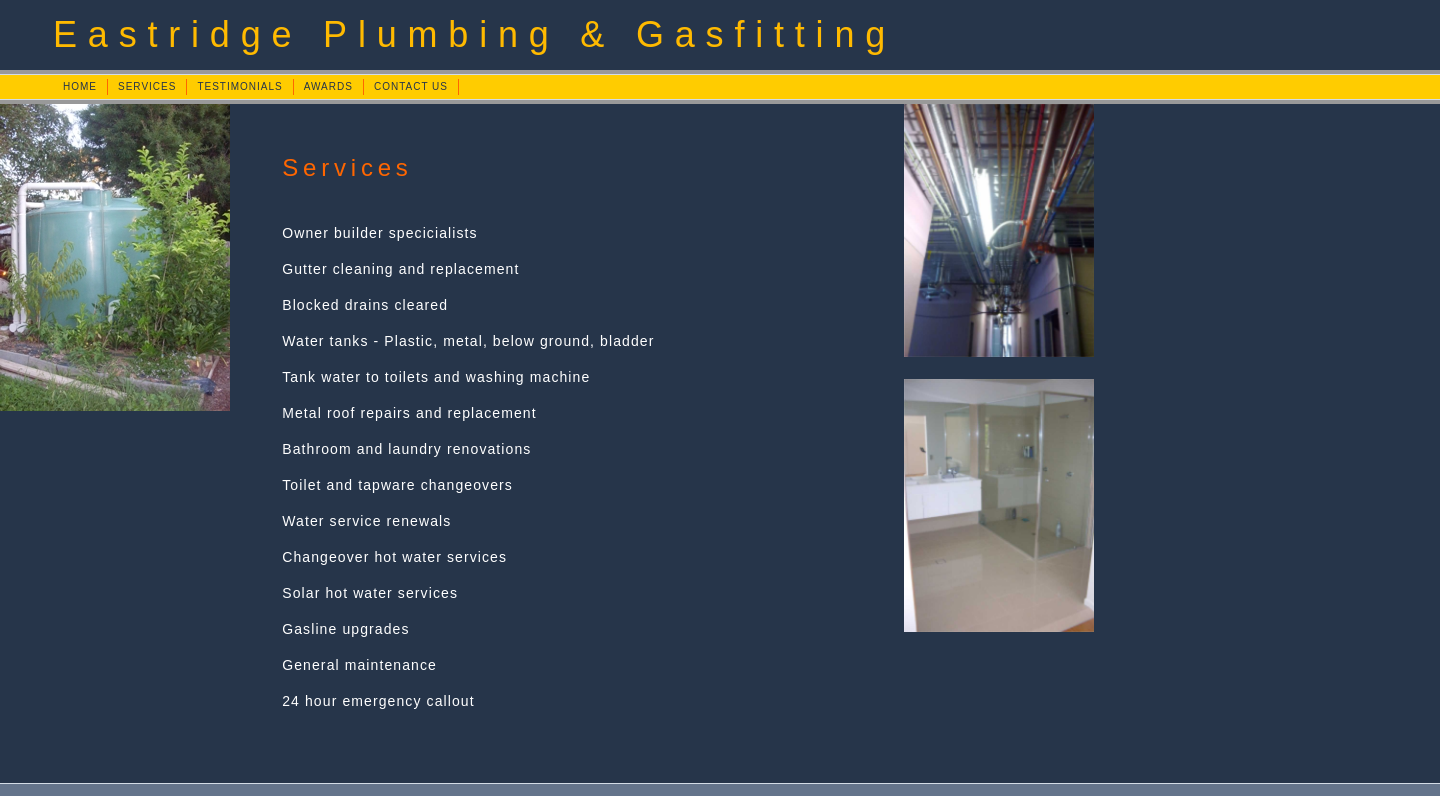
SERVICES (147, 86)
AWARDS (328, 86)
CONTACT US (411, 86)
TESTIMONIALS (239, 86)
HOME (80, 86)
